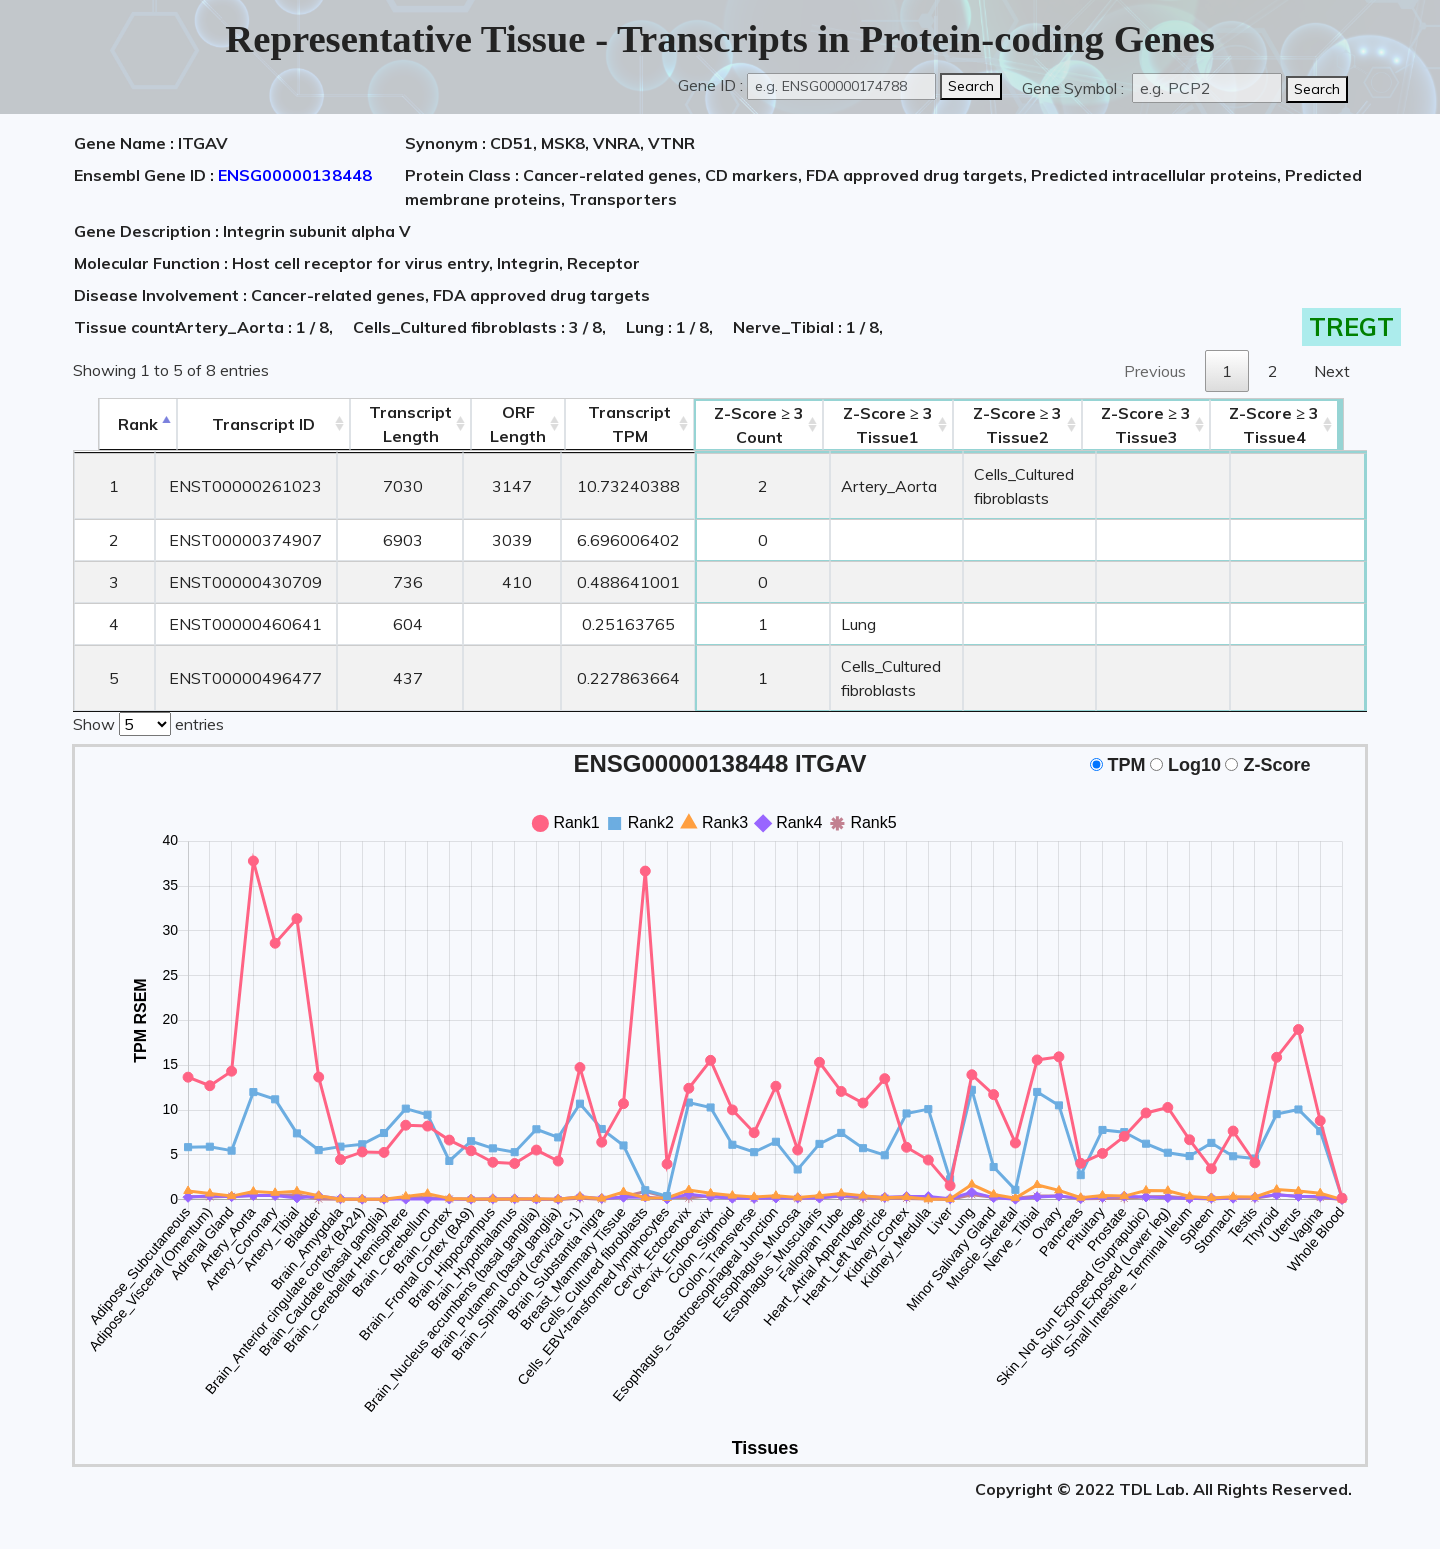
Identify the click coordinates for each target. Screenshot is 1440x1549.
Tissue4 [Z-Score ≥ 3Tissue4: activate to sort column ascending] (1302, 425)
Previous (1155, 371)
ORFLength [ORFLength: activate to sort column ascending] (495, 424)
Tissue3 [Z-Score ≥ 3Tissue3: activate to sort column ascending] (1173, 425)
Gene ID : (710, 85)
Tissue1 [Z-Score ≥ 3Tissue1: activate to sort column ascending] (878, 425)
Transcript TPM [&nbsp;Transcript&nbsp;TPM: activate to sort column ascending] (606, 424)
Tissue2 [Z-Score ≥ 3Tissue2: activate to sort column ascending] (1032, 425)
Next (1332, 371)
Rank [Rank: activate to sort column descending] (113, 424)
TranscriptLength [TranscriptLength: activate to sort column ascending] (387, 424)
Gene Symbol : (1075, 88)
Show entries (148, 722)
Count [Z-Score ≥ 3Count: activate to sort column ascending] (737, 425)
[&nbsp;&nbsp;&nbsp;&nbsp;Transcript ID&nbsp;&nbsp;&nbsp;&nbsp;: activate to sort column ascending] (239, 424)
